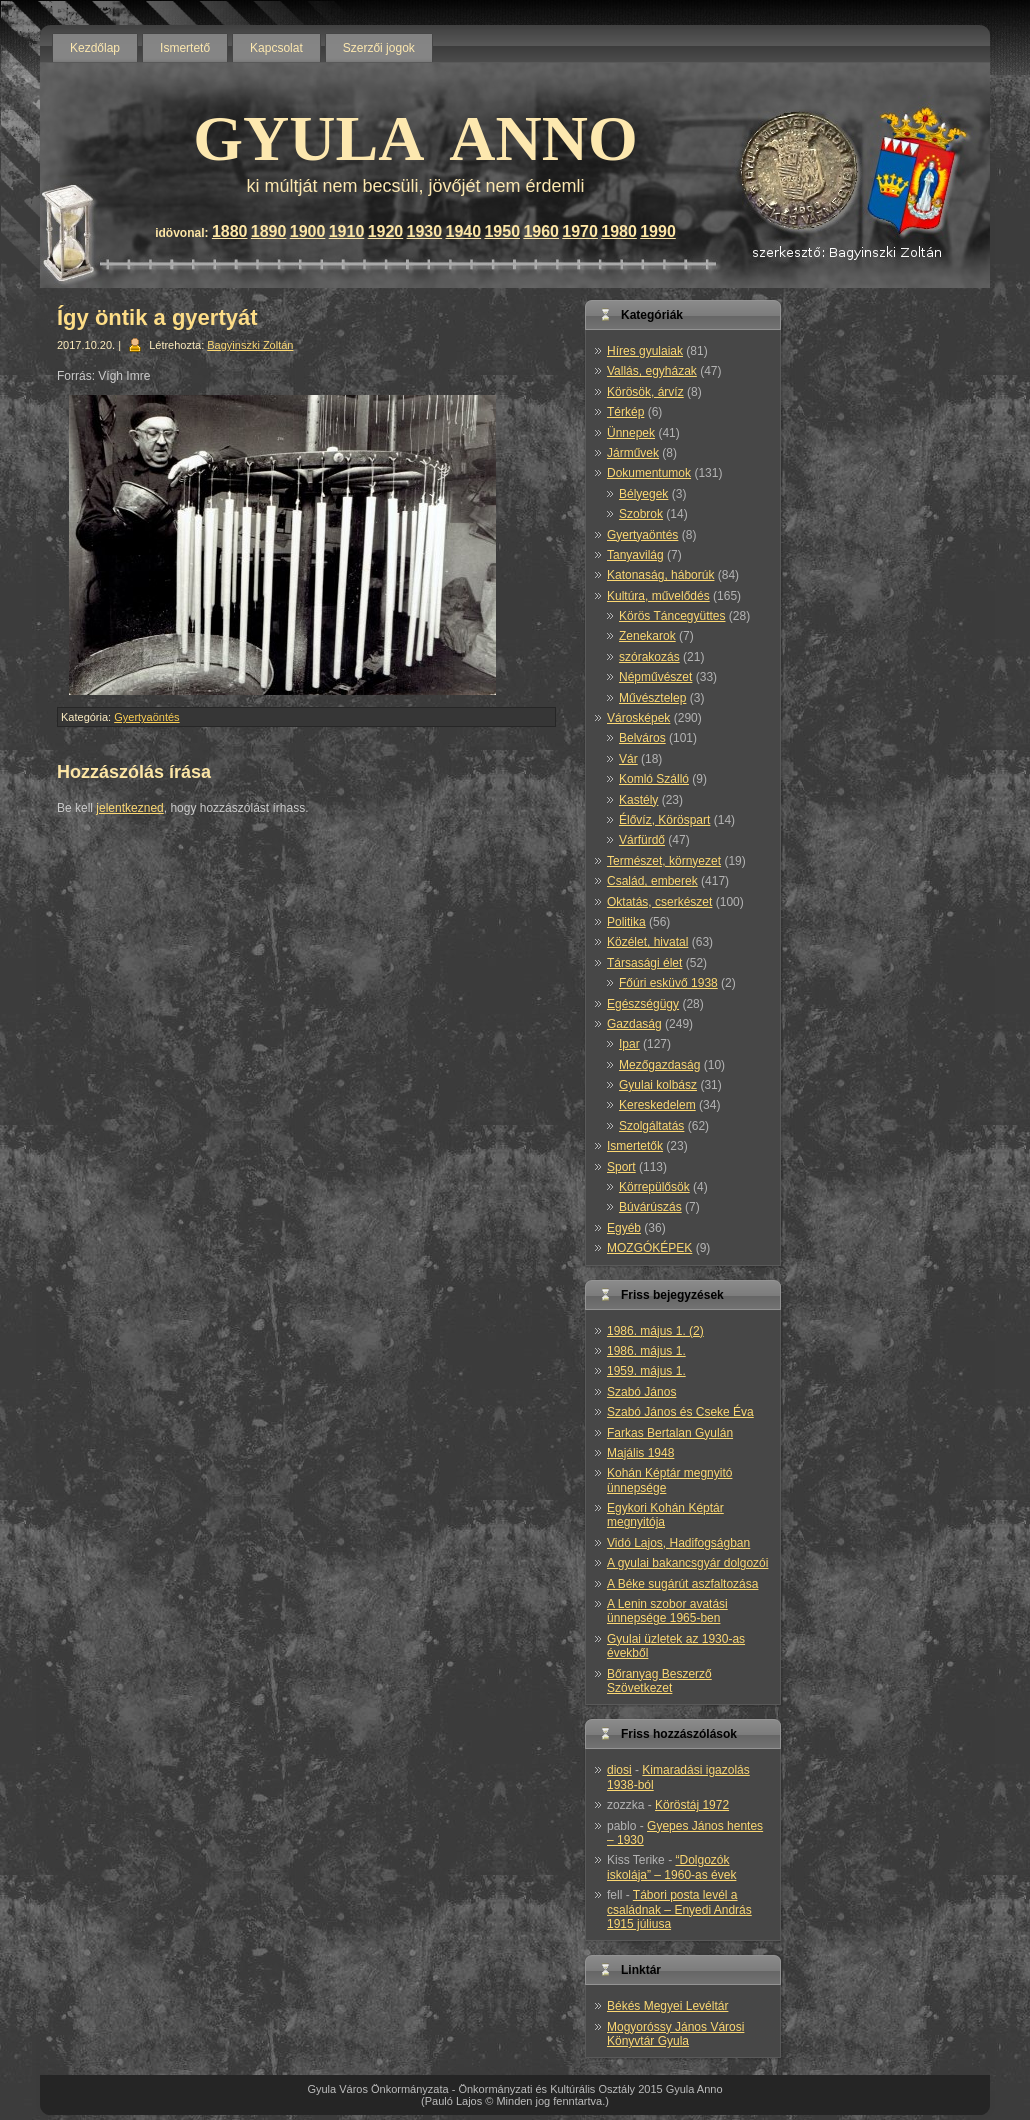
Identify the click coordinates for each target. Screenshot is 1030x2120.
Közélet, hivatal (647, 942)
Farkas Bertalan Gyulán (670, 1433)
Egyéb (624, 1228)
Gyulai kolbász (658, 1085)
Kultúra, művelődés (658, 596)
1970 (580, 231)
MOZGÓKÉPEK (649, 1248)
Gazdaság (634, 1024)
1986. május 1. (646, 1351)
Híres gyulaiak (645, 351)
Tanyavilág (635, 555)
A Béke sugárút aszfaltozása (682, 1584)
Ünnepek (631, 433)
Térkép (625, 412)
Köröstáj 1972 (692, 1805)
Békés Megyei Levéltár (667, 2006)
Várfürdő (642, 840)
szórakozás (649, 657)
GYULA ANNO (415, 138)
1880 (230, 231)
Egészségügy (643, 1004)
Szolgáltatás (651, 1126)
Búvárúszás (650, 1207)
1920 (386, 231)
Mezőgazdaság (659, 1065)
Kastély (638, 800)
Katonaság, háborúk (660, 575)
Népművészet (655, 677)
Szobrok (641, 514)
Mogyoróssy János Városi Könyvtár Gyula (675, 2034)
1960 (541, 231)
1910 (347, 231)
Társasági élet (644, 963)
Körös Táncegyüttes (672, 616)
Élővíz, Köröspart (664, 820)
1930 (425, 231)
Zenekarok (647, 636)
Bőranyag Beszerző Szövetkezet (659, 1681)
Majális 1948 (640, 1453)
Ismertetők (635, 1146)
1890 (269, 231)
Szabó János (641, 1392)
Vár (628, 759)
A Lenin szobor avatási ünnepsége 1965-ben (667, 1611)
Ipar (629, 1044)
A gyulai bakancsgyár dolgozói (687, 1563)
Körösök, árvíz (645, 392)
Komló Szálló (654, 779)
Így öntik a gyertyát (157, 317)
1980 (619, 231)
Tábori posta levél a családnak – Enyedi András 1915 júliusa (679, 1909)
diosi (619, 1770)
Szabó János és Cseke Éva (680, 1412)
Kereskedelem (657, 1105)
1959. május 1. (646, 1371)
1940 (464, 231)
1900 (308, 231)
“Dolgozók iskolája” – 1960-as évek (671, 1867)
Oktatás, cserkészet (659, 902)
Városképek (638, 718)
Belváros (642, 738)
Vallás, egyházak (652, 371)
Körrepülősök (654, 1187)
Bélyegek (643, 494)
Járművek (633, 453)
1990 (658, 231)
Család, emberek (652, 881)
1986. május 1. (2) (655, 1331)
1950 (502, 231)
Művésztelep (652, 698)
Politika (626, 922)
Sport (621, 1167)
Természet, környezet (664, 861)
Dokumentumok (649, 473)
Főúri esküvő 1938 (668, 983)
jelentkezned (129, 808)
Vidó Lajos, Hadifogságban (678, 1543)
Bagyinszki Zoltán (250, 345)
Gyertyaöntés (146, 717)
